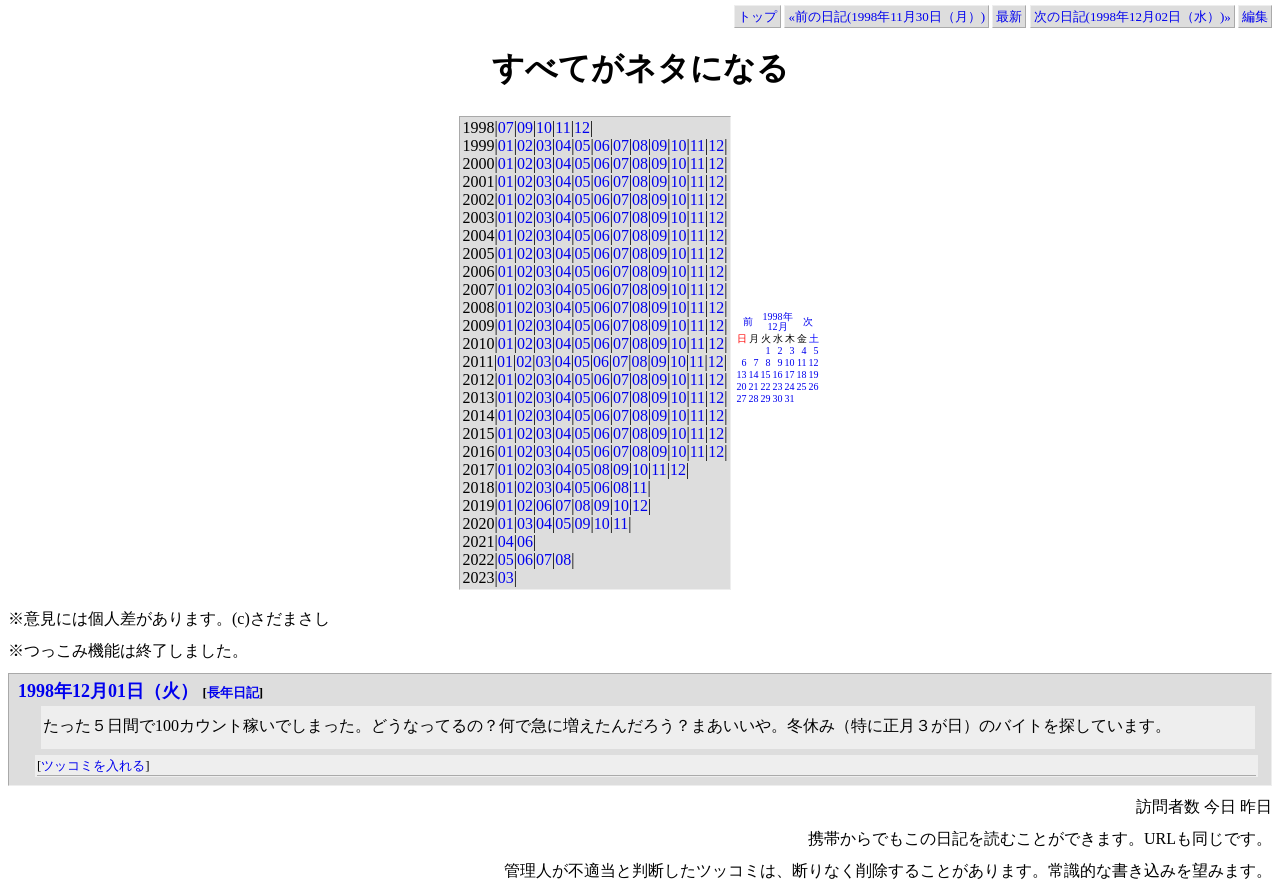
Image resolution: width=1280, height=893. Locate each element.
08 (640, 145)
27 (742, 398)
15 (766, 374)
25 (802, 386)
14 (754, 374)
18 (802, 374)
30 (778, 398)
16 (778, 374)
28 (754, 398)
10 (544, 127)
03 (544, 145)
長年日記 (233, 692)
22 (766, 386)
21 (754, 386)
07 (506, 127)
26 (814, 386)
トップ (757, 16)
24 (790, 386)
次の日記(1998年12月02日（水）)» (1132, 16)
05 (582, 145)
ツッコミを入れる (93, 765)
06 (602, 145)
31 (790, 398)
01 (506, 145)
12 (582, 127)
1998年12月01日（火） (108, 691)
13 (742, 374)
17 (790, 374)
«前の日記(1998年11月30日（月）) (886, 16)
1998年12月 (778, 321)
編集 (1255, 16)
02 (525, 145)
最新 (1009, 16)
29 (766, 398)
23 (778, 386)
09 (525, 127)
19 (814, 374)
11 (562, 127)
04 (563, 145)
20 (742, 386)
